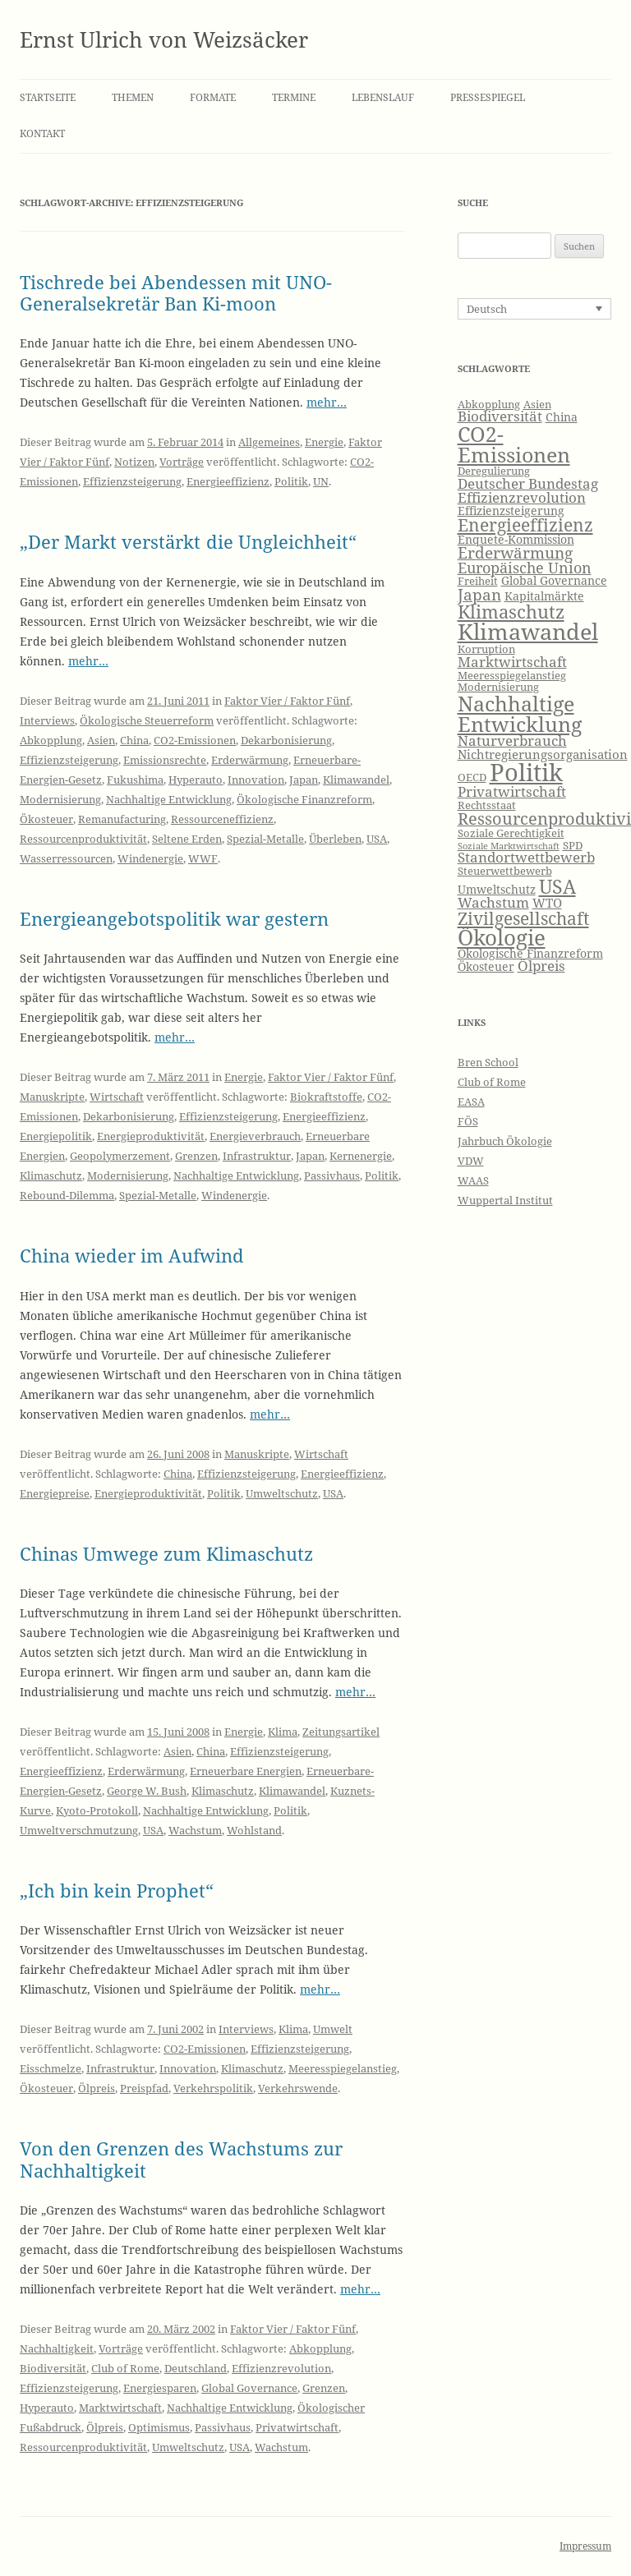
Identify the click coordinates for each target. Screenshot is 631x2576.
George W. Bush (147, 1790)
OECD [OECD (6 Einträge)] (472, 777)
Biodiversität (53, 2368)
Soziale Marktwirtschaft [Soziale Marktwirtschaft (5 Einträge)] (509, 846)
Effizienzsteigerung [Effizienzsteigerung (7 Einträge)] (511, 510)
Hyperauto (195, 779)
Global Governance (249, 2387)
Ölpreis (96, 2088)
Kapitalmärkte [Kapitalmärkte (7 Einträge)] (544, 596)
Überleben (335, 838)
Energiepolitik (56, 1136)
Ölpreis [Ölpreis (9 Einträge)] (541, 965)
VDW (471, 1160)
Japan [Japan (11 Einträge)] (479, 594)
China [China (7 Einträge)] (562, 417)
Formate (213, 97)
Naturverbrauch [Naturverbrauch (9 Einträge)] (512, 740)
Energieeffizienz (228, 481)
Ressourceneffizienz (222, 819)
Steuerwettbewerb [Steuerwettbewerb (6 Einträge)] (505, 871)
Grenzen (196, 1155)
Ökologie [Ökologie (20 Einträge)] (502, 937)
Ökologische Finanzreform (304, 799)
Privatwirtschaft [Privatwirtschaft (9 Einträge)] (512, 791)
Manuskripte (52, 1096)
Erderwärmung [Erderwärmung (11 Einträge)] (515, 553)
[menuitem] (535, 309)
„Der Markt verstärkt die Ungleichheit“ (188, 541)
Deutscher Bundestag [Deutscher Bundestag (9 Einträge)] (528, 483)
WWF (203, 858)
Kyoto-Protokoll (97, 1810)
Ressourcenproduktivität (83, 838)
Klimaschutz (51, 1175)
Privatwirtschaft (297, 2427)
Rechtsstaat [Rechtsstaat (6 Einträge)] (487, 805)
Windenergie (150, 858)
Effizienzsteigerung (132, 481)
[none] (535, 309)
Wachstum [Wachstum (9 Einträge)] (493, 902)
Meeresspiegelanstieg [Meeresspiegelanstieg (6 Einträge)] (512, 676)
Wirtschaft (117, 1096)
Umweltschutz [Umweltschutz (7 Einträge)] (497, 889)
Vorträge (181, 461)
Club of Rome (125, 2368)
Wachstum (195, 1830)
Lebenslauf (383, 97)
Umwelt (332, 2029)
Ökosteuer (46, 819)
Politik (291, 481)
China (134, 740)
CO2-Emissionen (195, 740)
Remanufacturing (122, 819)
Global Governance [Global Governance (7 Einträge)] (554, 580)
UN (321, 481)
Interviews (47, 720)
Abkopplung (51, 740)
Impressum (585, 2546)
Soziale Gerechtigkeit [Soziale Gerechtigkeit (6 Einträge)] (511, 833)
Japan (303, 779)
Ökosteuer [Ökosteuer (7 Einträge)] (486, 966)
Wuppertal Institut (505, 1200)
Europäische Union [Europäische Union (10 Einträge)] (525, 567)
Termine (294, 97)
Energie (324, 442)
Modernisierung (60, 799)
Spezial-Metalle (265, 838)
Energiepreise (55, 1493)
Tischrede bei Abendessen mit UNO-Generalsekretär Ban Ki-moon (176, 292)
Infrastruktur (257, 1155)
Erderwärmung (249, 759)
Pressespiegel (487, 97)
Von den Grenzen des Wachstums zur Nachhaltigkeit (181, 2159)
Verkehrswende (298, 2088)
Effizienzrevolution (281, 2368)
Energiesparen (159, 2387)
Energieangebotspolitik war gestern (174, 918)
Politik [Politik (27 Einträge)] (526, 772)
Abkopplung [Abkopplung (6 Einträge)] (489, 405)
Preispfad (144, 2088)
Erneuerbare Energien (246, 1771)
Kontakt (42, 133)
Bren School (488, 1062)
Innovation (256, 779)
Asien (101, 740)
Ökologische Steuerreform (147, 720)
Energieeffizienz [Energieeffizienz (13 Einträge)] (525, 524)
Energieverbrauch (255, 1136)
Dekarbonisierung (286, 740)
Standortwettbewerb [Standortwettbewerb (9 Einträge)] (526, 857)
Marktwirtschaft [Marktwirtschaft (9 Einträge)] (512, 661)
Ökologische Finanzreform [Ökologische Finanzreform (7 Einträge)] (530, 953)
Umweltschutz (282, 1493)
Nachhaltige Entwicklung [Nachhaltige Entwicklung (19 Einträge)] (520, 713)
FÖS (468, 1121)
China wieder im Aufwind (132, 1255)
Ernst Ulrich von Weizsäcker (164, 39)
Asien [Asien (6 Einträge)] (537, 405)
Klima (282, 1731)
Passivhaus (332, 1175)
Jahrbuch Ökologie (505, 1141)
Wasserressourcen (66, 858)
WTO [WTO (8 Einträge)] (547, 903)
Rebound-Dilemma (67, 1195)
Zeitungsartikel (341, 1731)
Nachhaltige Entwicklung (169, 799)
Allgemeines (269, 442)
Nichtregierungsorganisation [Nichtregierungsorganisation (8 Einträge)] (543, 754)
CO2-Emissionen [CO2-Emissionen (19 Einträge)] (514, 444)
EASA (471, 1101)
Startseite (48, 97)
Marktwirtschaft (120, 2407)
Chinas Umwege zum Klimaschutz (166, 1553)
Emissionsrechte (164, 759)
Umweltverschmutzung (79, 1830)
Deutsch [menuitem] (487, 308)
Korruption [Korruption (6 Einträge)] (486, 649)
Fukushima (135, 779)
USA (376, 838)
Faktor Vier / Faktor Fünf (287, 700)
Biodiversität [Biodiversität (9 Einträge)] (500, 416)
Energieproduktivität (151, 1136)
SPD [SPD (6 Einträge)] (573, 846)
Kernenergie (360, 1155)
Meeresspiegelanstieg (342, 2068)
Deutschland (195, 2368)
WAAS (473, 1180)
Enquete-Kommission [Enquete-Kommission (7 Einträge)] (516, 539)
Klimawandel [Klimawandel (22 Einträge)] (528, 631)
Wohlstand (254, 1830)
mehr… (326, 402)
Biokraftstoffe (326, 1096)
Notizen (134, 461)
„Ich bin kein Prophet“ (117, 1890)
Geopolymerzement (120, 1155)
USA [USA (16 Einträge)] (557, 886)
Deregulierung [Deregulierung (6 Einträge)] (494, 471)
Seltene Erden (187, 838)
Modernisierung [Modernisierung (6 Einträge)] (498, 687)
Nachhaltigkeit (57, 2348)
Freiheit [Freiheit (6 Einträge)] (478, 581)
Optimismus (159, 2427)
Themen (133, 97)
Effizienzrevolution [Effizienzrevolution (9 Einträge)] (522, 497)
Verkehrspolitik (213, 2088)
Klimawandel (356, 779)
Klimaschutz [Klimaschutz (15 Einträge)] (511, 611)
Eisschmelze (50, 2068)
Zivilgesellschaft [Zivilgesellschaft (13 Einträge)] (523, 918)
